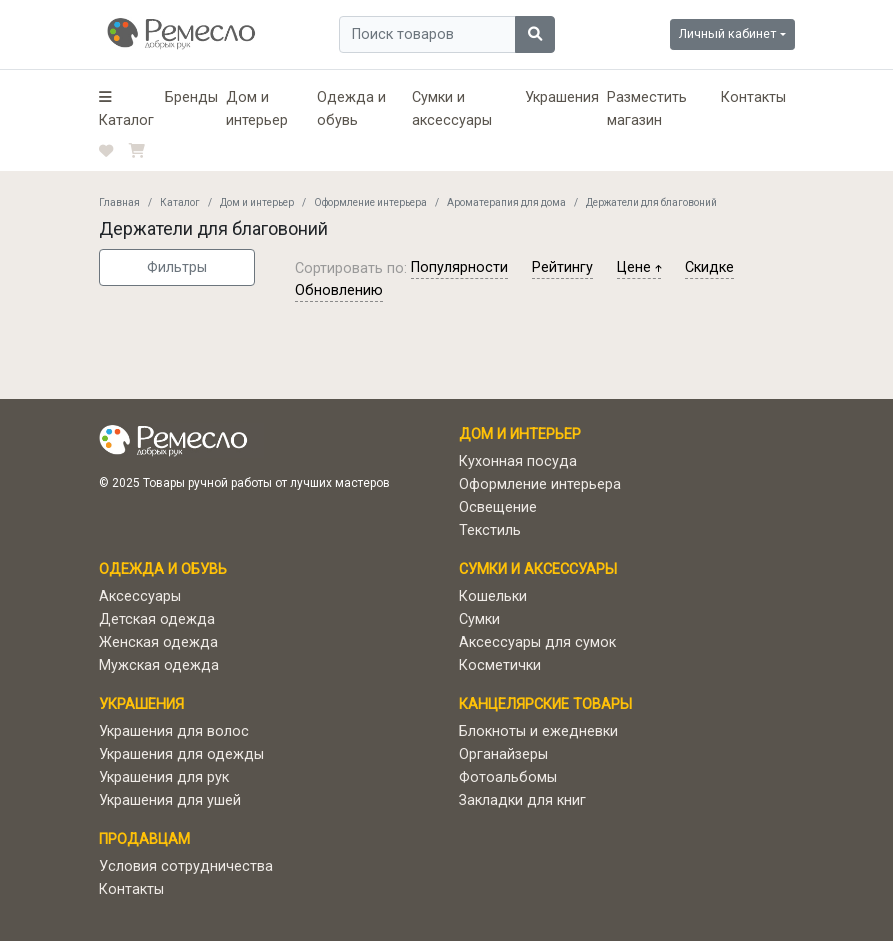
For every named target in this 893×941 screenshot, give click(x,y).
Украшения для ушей (170, 800)
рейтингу (562, 267)
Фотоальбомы (508, 777)
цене (639, 267)
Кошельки (493, 596)
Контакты (753, 97)
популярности (459, 267)
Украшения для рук (164, 777)
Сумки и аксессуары (452, 109)
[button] (128, 109)
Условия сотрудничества (186, 866)
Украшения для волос (174, 731)
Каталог (180, 202)
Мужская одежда (159, 665)
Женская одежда (158, 642)
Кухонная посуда (518, 461)
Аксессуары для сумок (537, 642)
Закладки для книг (522, 800)
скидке (709, 267)
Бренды (191, 97)
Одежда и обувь (351, 109)
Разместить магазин (647, 109)
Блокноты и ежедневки (538, 731)
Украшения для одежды (181, 754)
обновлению (339, 290)
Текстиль (490, 530)
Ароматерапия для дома (506, 202)
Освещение (498, 507)
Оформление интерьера (370, 202)
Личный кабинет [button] (727, 33)
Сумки (479, 619)
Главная (119, 202)
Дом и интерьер (257, 109)
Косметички (500, 665)
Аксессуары (140, 596)
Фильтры (177, 267)
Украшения (562, 97)
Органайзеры (503, 754)
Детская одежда (157, 619)
